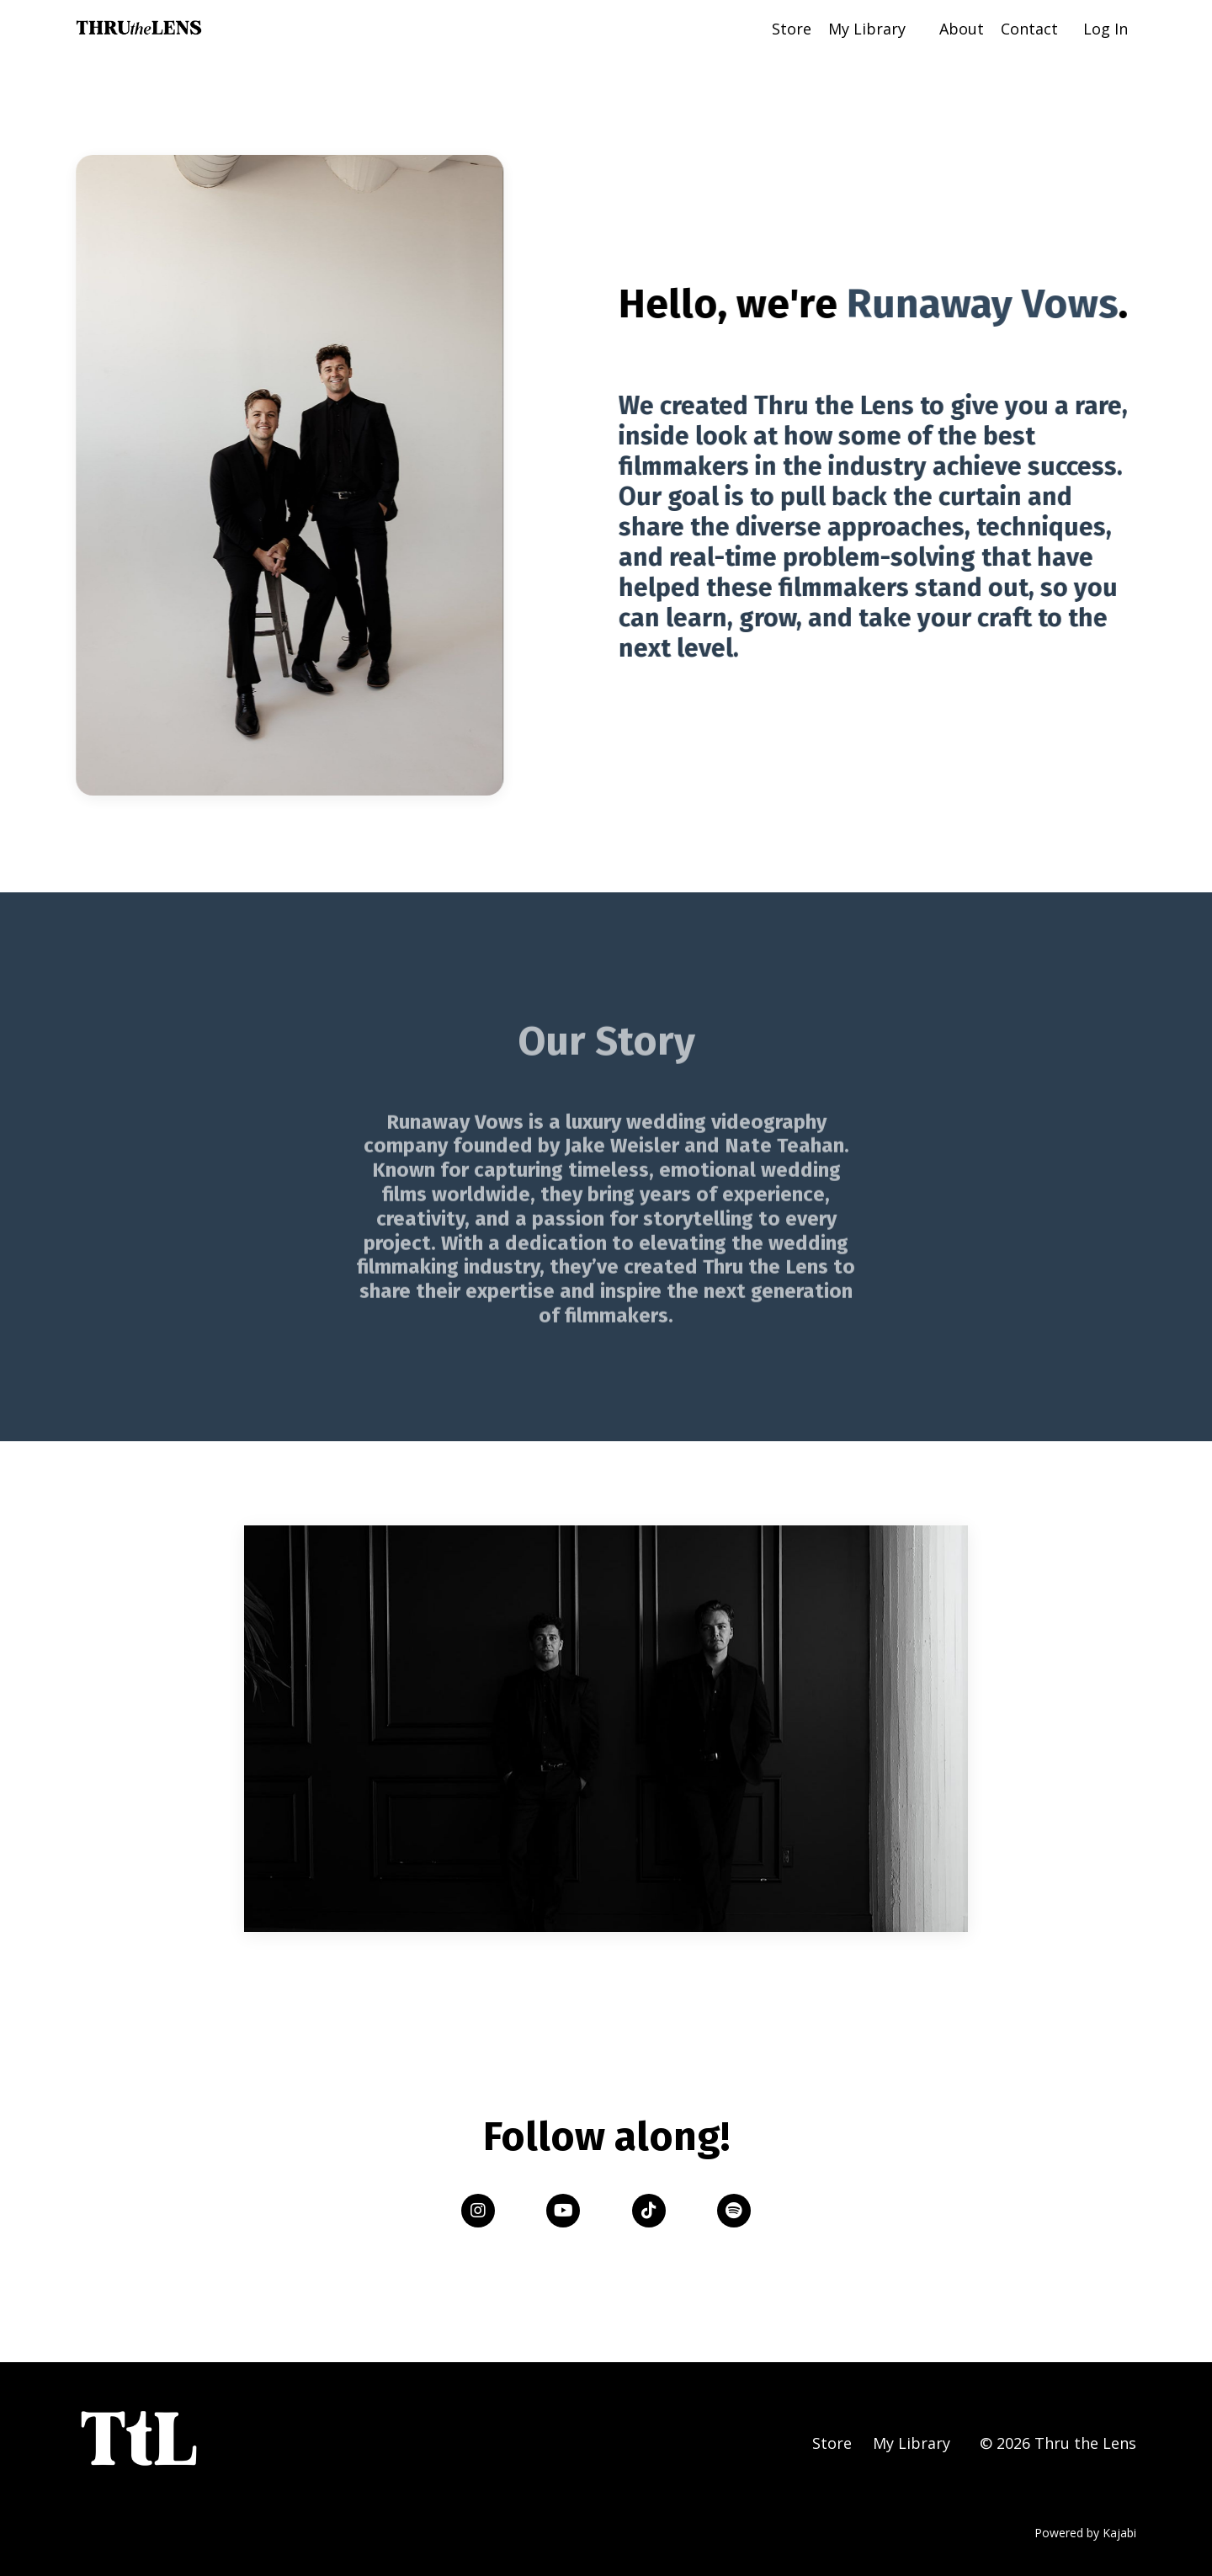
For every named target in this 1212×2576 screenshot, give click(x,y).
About (961, 29)
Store (791, 29)
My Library (867, 29)
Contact (1029, 29)
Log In (1105, 29)
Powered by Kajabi (1085, 2533)
